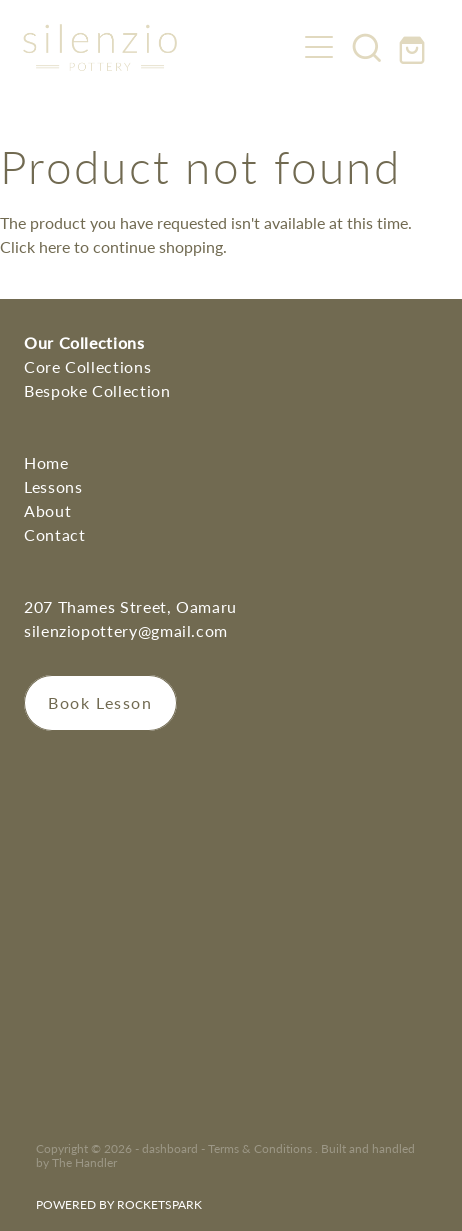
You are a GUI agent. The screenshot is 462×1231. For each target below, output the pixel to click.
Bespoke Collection (97, 390)
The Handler (84, 1162)
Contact (54, 534)
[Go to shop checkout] (415, 47)
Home (46, 462)
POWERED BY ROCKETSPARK (119, 1204)
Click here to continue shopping (111, 246)
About (47, 510)
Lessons (53, 486)
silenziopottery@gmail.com (126, 630)
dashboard (170, 1148)
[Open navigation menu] (319, 47)
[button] (367, 47)
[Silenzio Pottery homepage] (159, 47)
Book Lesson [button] (100, 702)
